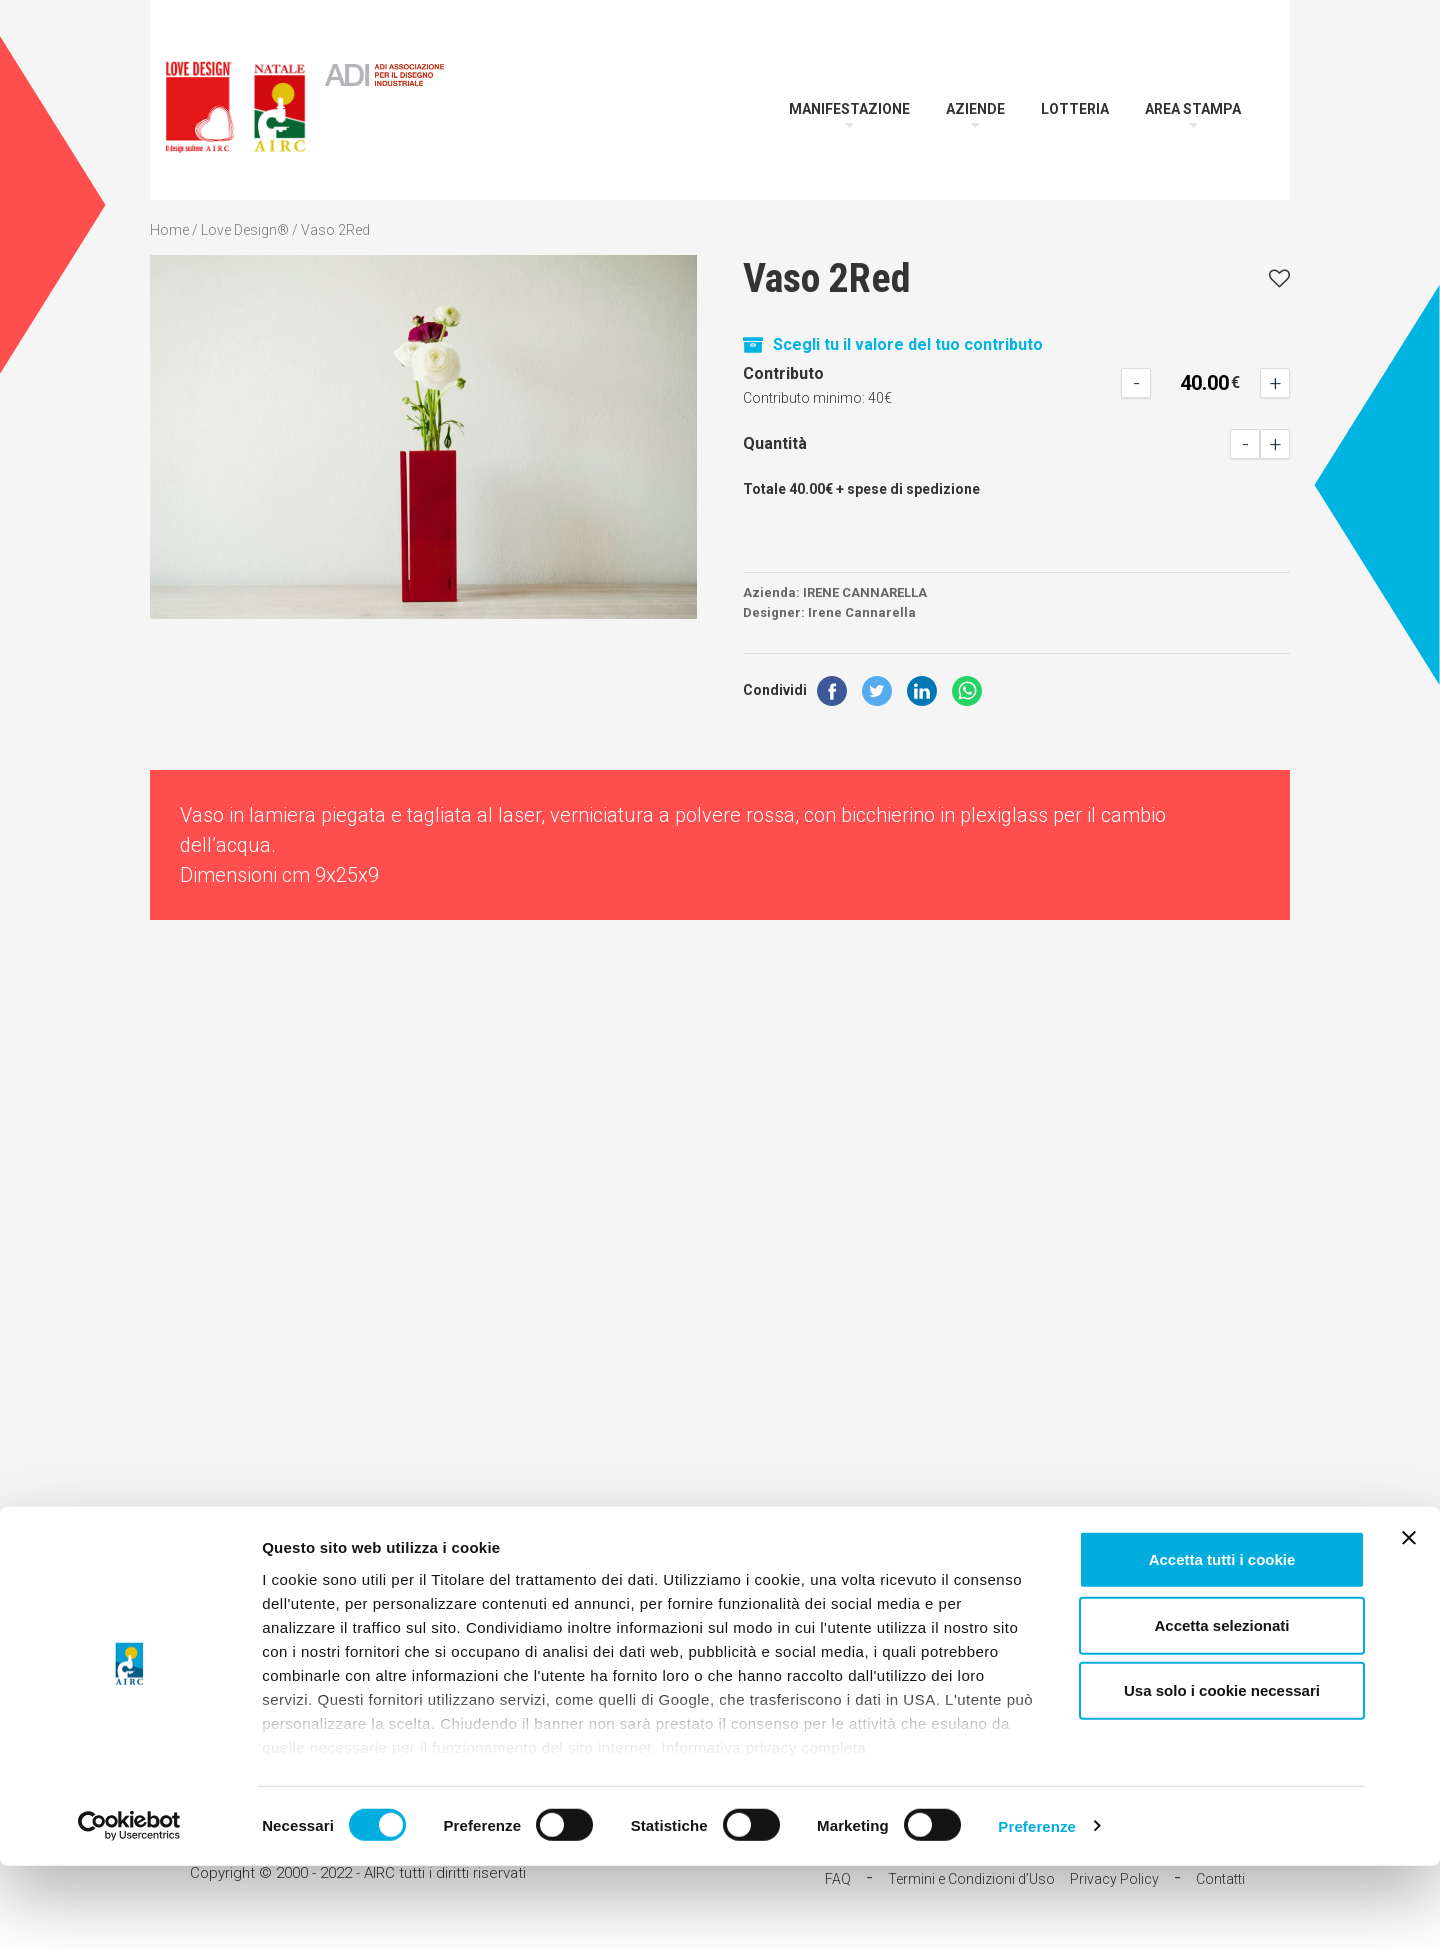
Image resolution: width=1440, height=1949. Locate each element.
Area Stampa (1193, 109)
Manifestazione (849, 109)
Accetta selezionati (1221, 1708)
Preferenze (1037, 1909)
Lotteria (1075, 109)
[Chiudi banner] (1409, 1622)
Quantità (775, 443)
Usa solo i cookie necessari (1222, 1774)
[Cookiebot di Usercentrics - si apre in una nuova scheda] (129, 1910)
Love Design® (245, 230)
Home (169, 230)
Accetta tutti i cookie (1222, 1643)
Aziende (975, 109)
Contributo (783, 373)
